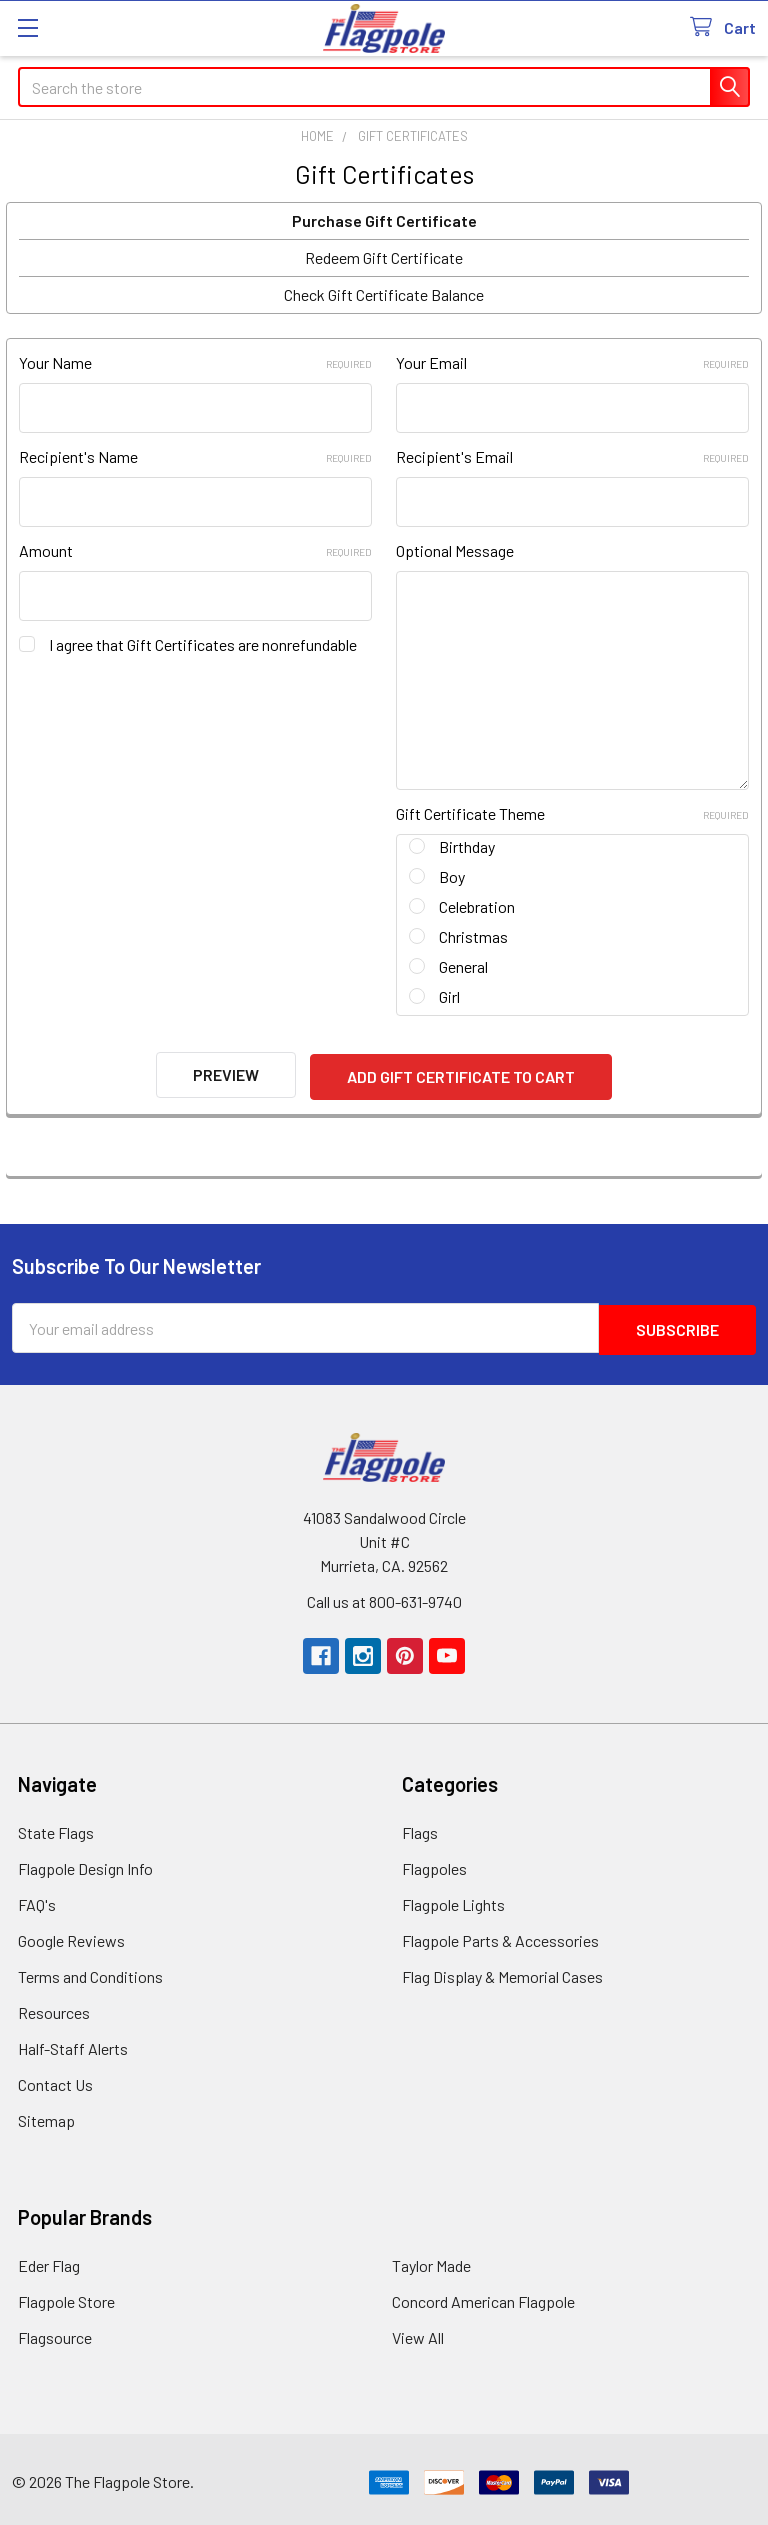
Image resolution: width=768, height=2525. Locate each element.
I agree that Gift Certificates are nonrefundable (203, 644)
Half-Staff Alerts (73, 2042)
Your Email (572, 362)
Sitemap (46, 2114)
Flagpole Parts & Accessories (500, 1934)
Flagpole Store (66, 2295)
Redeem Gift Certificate (384, 257)
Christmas (473, 936)
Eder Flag (49, 2259)
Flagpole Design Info (85, 1862)
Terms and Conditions (90, 1970)
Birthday (467, 846)
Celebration (477, 906)
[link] (696, 2476)
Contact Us (55, 2078)
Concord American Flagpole (483, 2295)
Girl (449, 996)
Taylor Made (431, 2259)
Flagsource (55, 2331)
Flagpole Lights (453, 1898)
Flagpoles (434, 1862)
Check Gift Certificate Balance (384, 294)
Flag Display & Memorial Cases (502, 1970)
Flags (420, 1826)
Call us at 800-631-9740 (384, 1595)
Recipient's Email (572, 456)
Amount (195, 550)
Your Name (195, 362)
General (463, 966)
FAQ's (37, 1898)
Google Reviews (71, 1934)
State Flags (56, 1826)
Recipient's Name (195, 456)
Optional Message (455, 550)
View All (418, 2331)
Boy (452, 876)
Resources (54, 2006)
